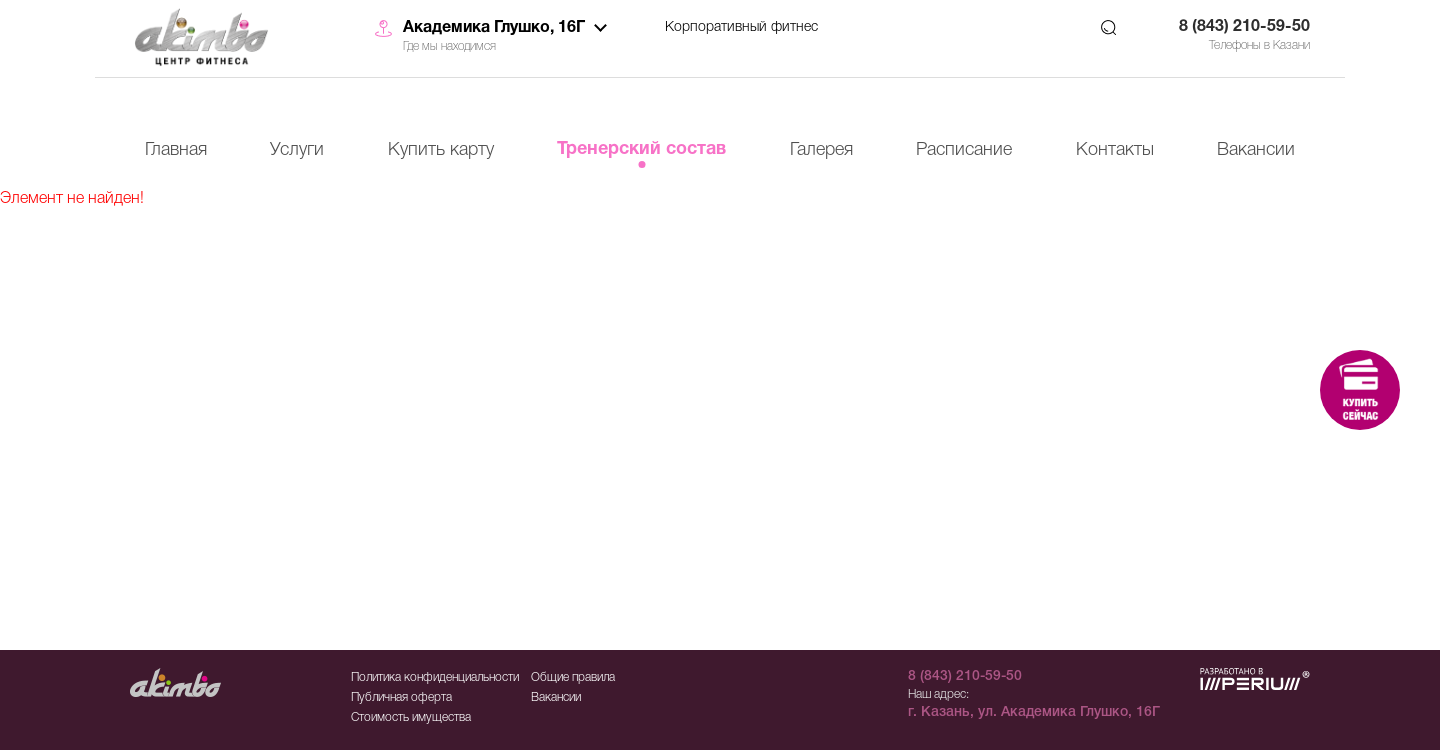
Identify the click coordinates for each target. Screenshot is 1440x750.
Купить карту (441, 150)
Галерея (821, 150)
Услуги (297, 150)
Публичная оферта (401, 697)
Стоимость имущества (411, 717)
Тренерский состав (641, 149)
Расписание (964, 150)
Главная (176, 150)
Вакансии (1256, 150)
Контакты (1115, 150)
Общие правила (573, 677)
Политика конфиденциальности (435, 677)
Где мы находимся (449, 46)
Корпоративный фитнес (741, 27)
